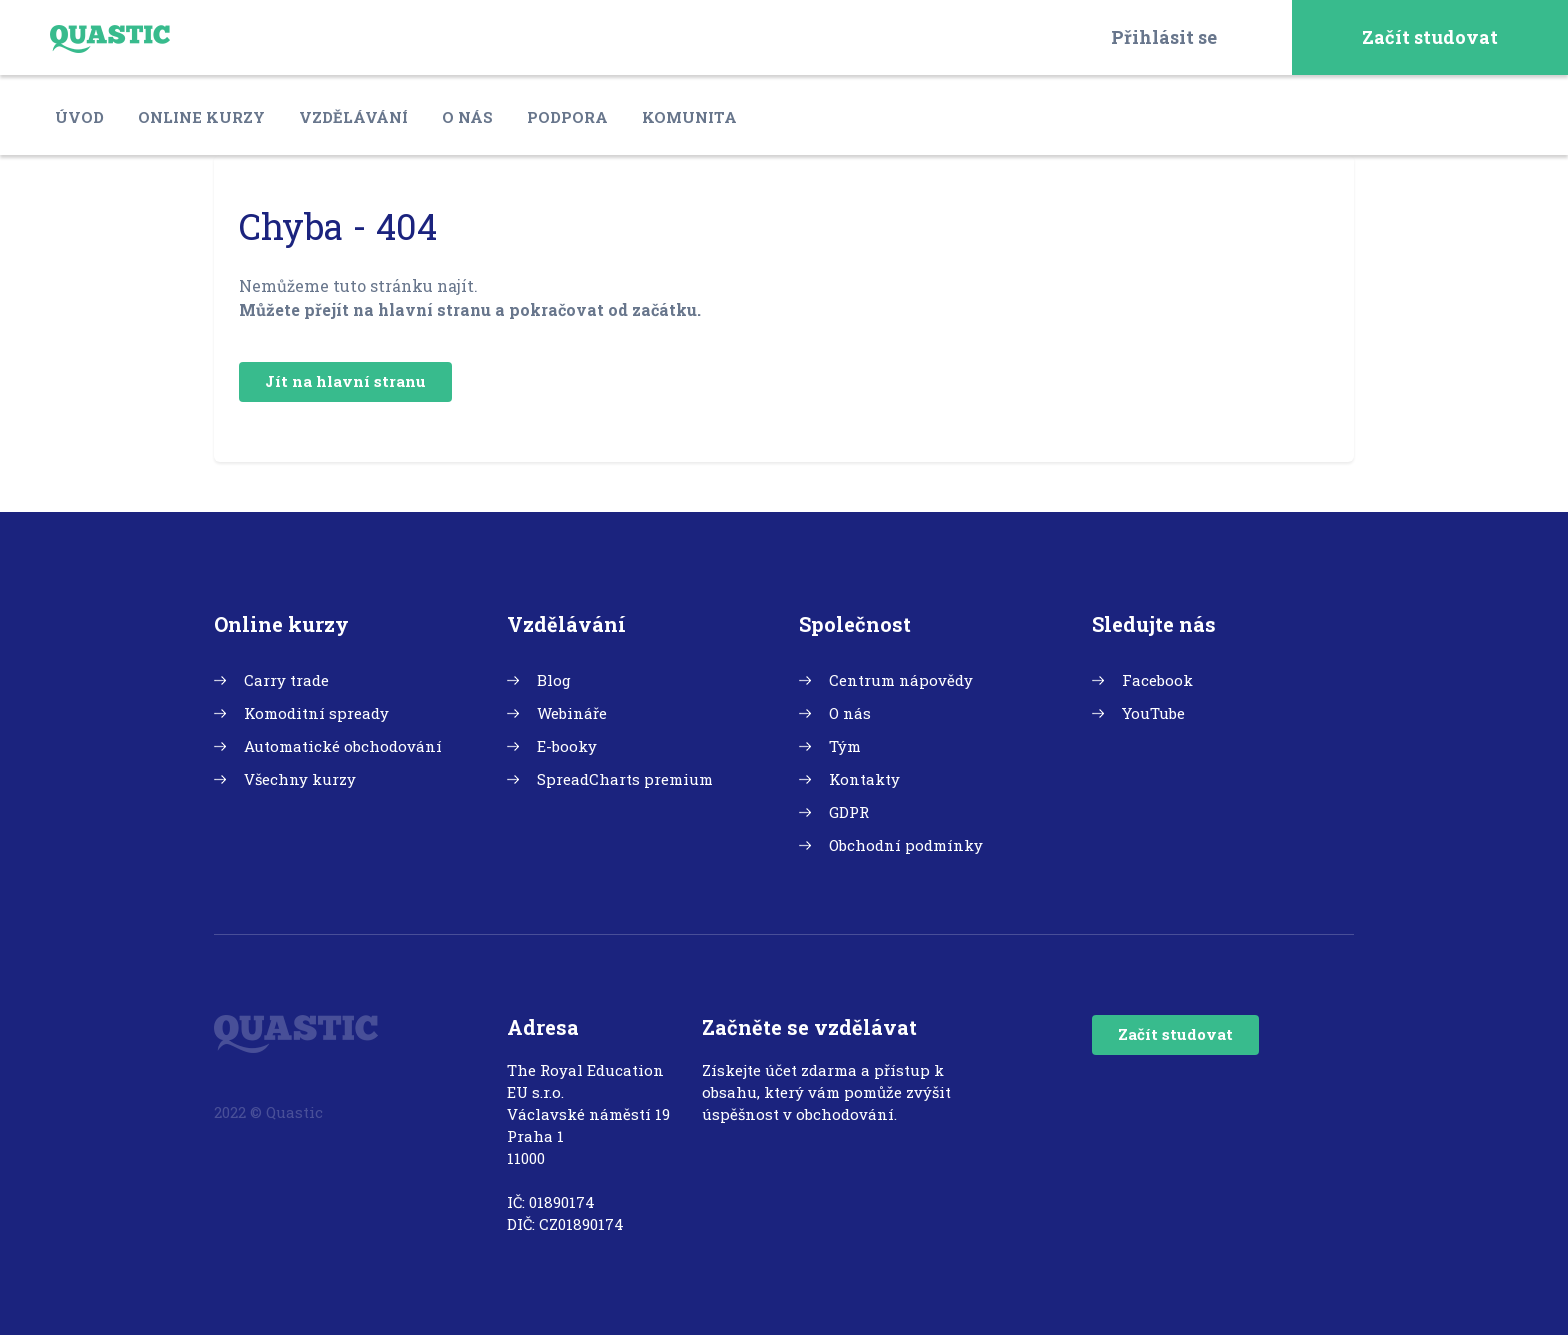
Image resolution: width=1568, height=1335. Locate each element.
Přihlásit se (1164, 37)
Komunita (689, 117)
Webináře (572, 713)
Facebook (1157, 680)
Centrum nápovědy (901, 680)
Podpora (567, 117)
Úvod (79, 117)
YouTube (1153, 713)
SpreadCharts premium (625, 779)
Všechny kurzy (300, 779)
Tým (845, 746)
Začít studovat (1430, 37)
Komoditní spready (316, 713)
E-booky (567, 746)
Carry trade (286, 680)
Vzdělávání (353, 117)
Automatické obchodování (343, 746)
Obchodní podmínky (906, 845)
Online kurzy (201, 117)
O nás (467, 117)
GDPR (849, 812)
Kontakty (864, 779)
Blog (554, 680)
